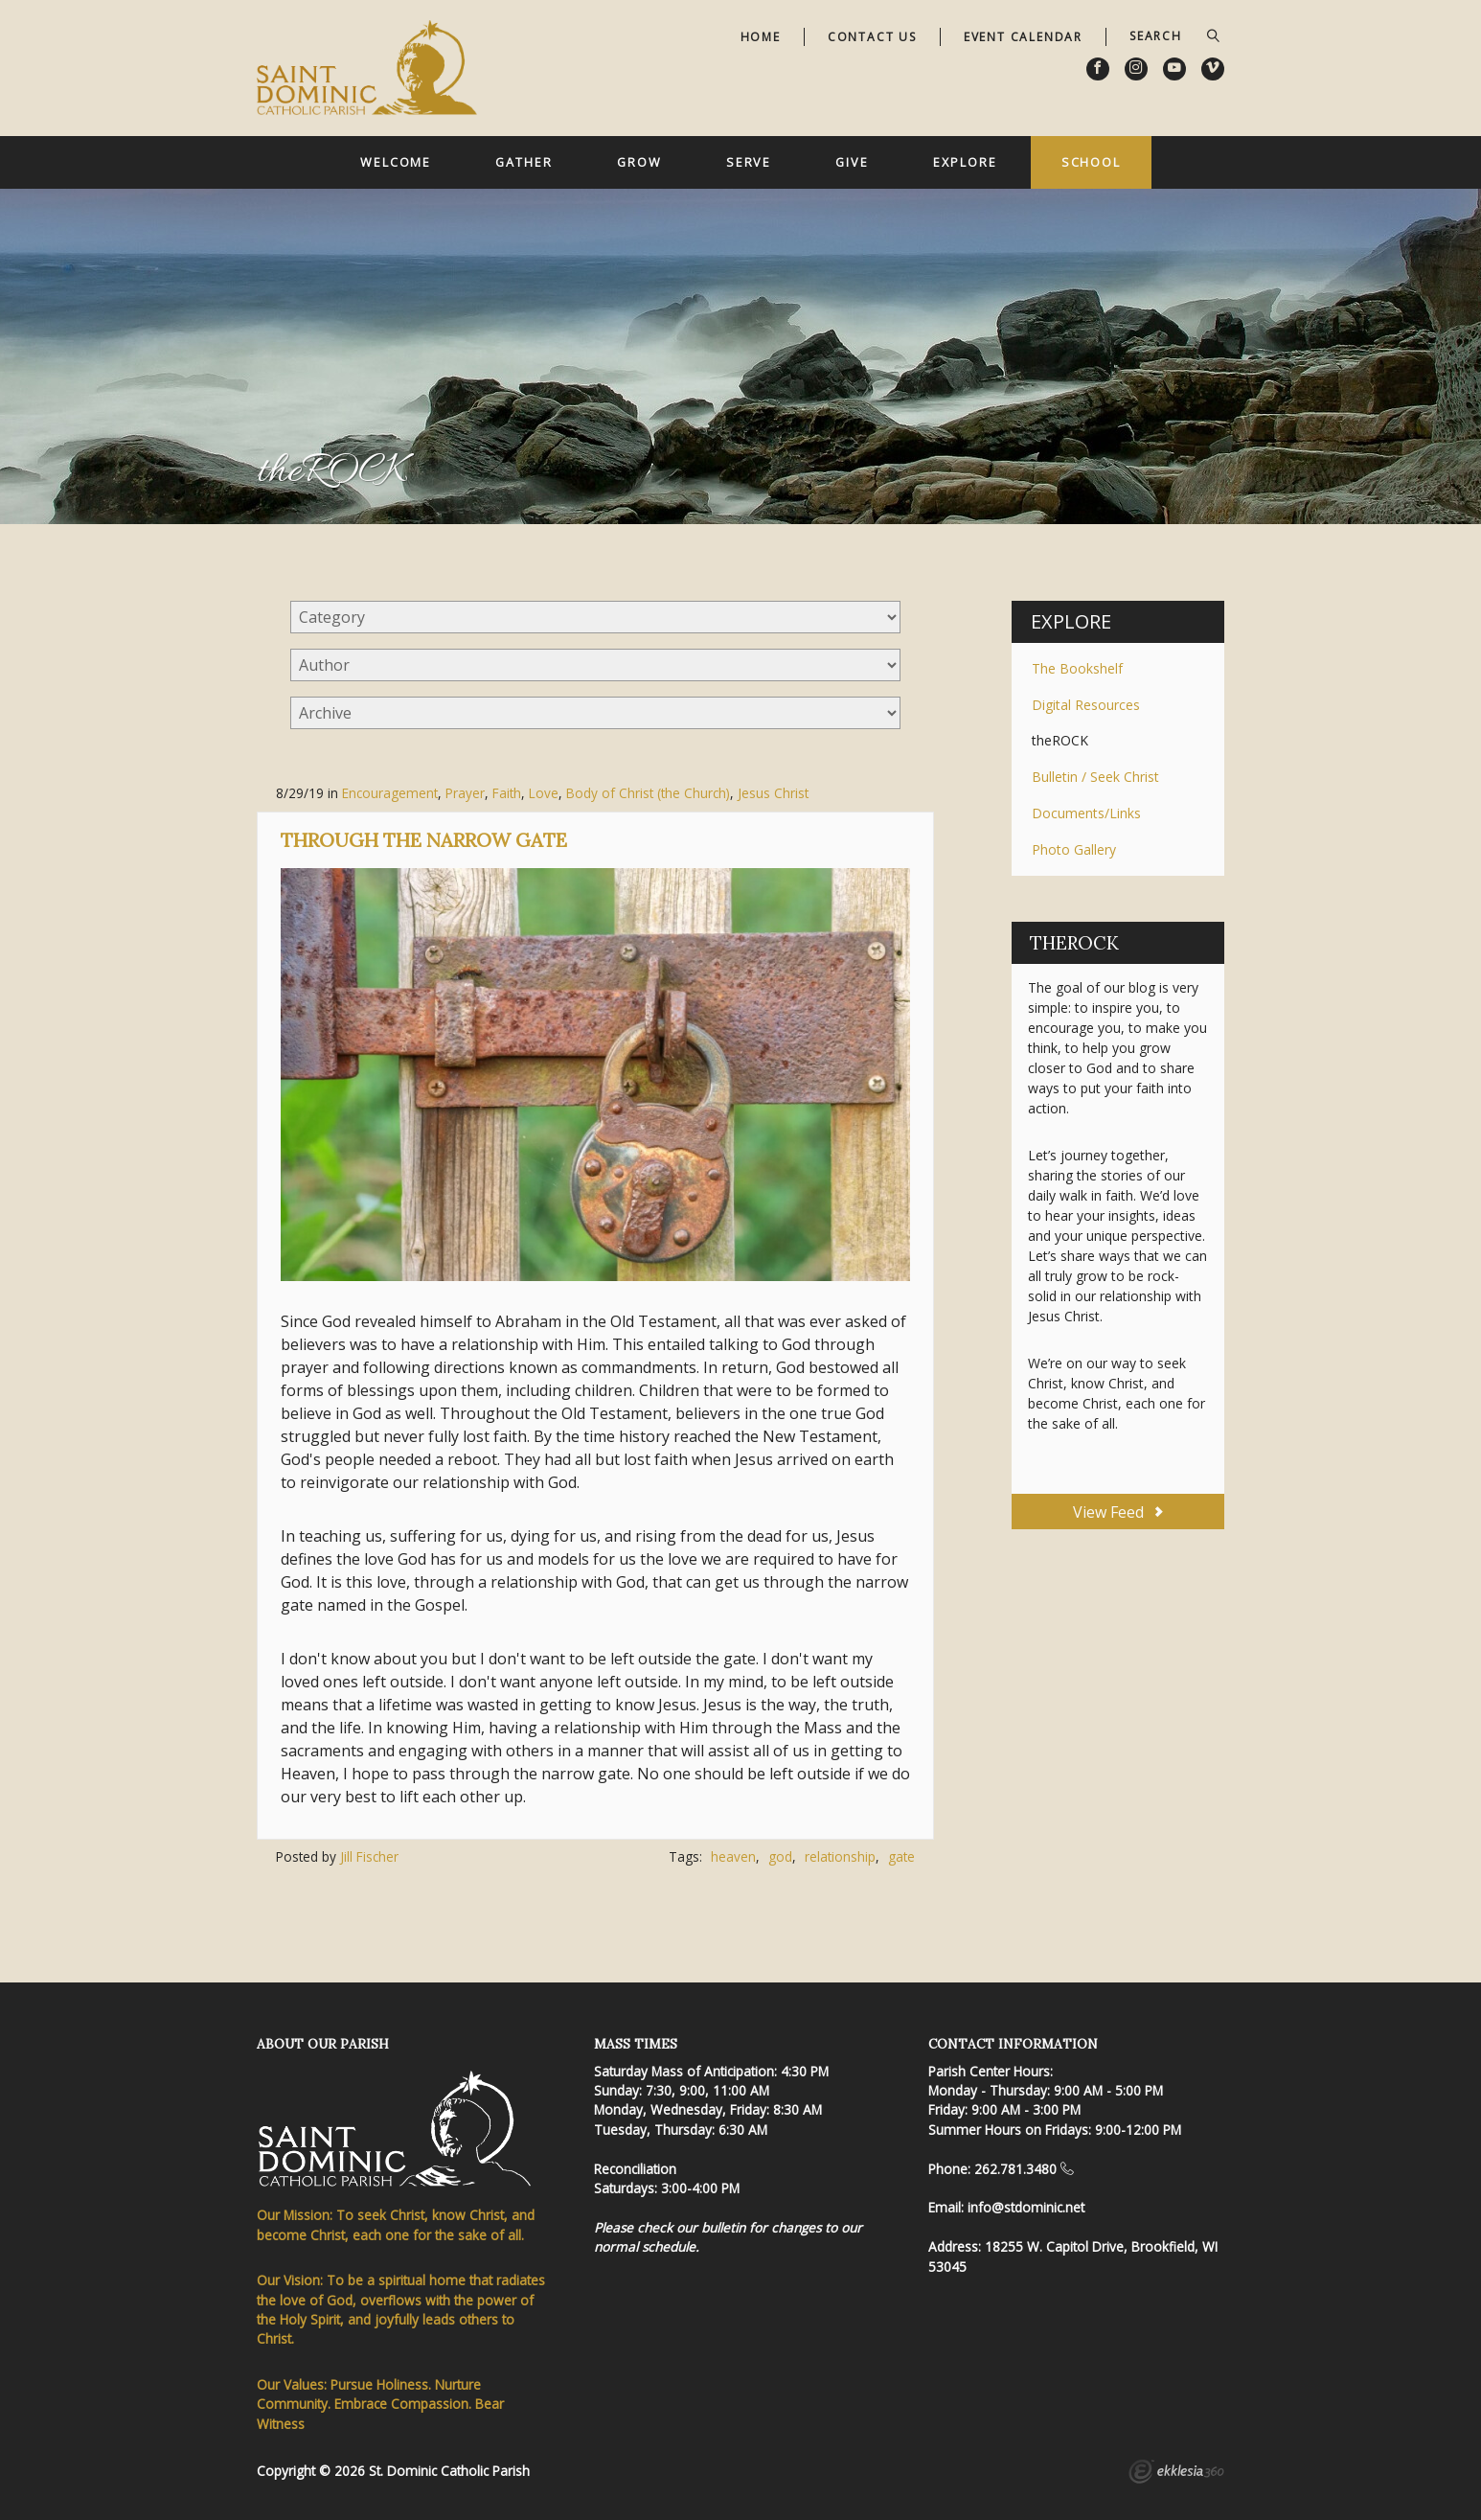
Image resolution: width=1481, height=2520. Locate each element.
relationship (840, 1856)
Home (760, 37)
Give (852, 162)
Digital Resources (1086, 705)
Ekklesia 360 (1176, 2474)
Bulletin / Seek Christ (1095, 776)
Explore (964, 162)
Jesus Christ (773, 793)
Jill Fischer (369, 1856)
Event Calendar (1023, 37)
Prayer (465, 793)
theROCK (1060, 740)
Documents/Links (1086, 813)
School (1091, 162)
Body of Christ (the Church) (648, 793)
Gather (523, 162)
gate (901, 1856)
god (780, 1856)
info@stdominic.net (1026, 2207)
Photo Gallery (1074, 849)
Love (543, 793)
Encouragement (390, 793)
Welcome (395, 162)
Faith (506, 793)
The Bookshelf (1077, 668)
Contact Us (872, 37)
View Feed (1117, 1512)
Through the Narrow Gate (424, 840)
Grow (639, 162)
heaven (733, 1856)
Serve (748, 162)
